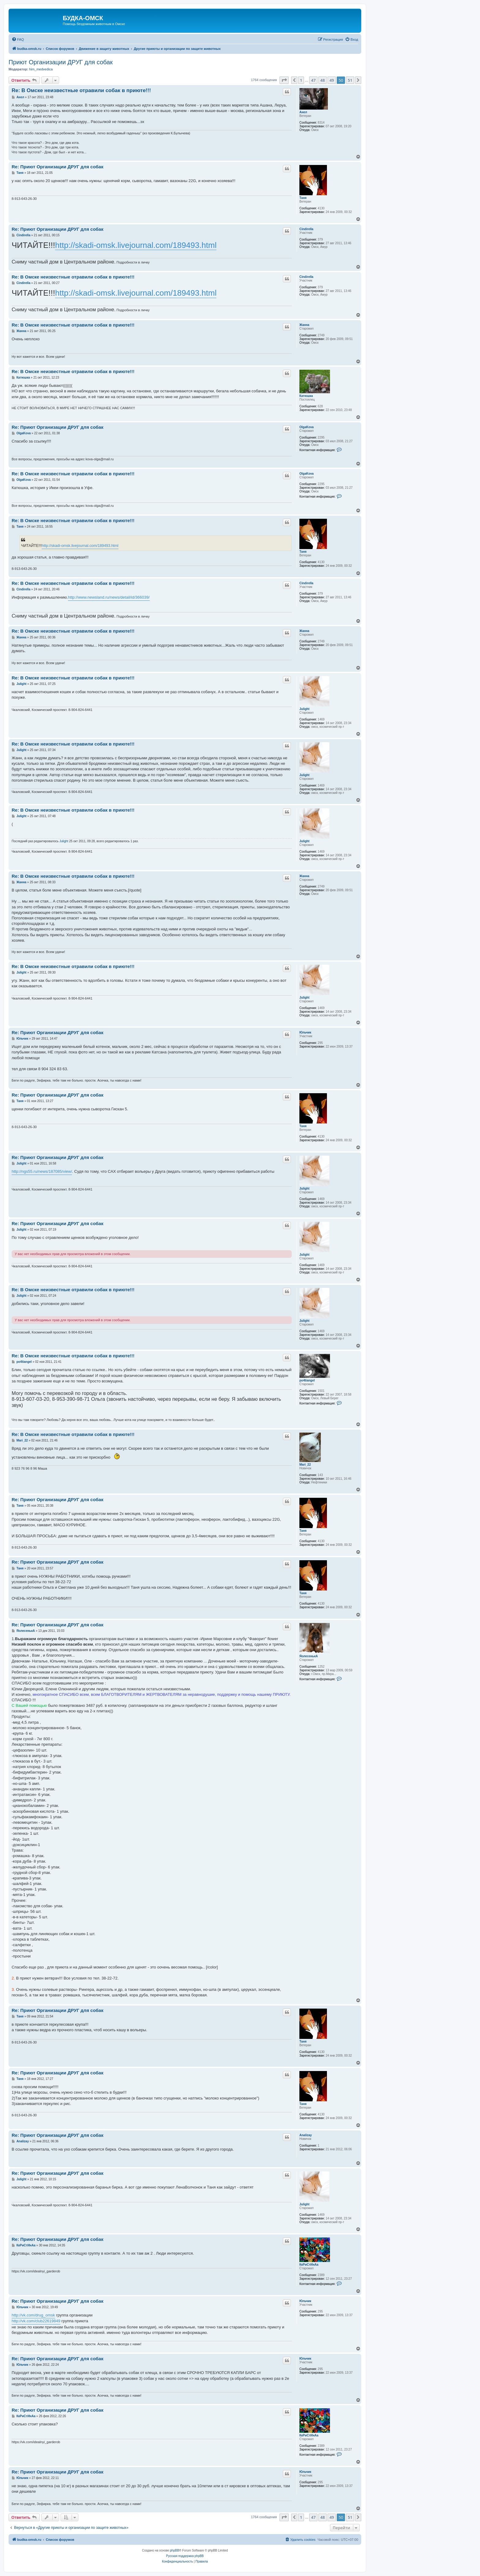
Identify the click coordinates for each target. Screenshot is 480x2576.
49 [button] (331, 80)
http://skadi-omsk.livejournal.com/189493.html (135, 245)
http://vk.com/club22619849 (36, 2321)
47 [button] (313, 80)
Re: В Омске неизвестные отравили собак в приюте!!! (81, 90)
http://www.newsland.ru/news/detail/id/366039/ (109, 597)
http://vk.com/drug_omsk (33, 2315)
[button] (284, 80)
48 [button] (322, 80)
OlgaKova (306, 427)
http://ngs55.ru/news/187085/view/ (42, 1171)
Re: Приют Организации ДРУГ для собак (57, 166)
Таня (302, 198)
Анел (303, 112)
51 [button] (350, 80)
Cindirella (306, 229)
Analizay (305, 2135)
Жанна (304, 325)
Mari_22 (305, 1464)
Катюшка (306, 396)
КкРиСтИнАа (308, 2264)
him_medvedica (41, 69)
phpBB (174, 2550)
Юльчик (305, 1032)
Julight (304, 709)
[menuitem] (18, 39)
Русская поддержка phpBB (185, 2556)
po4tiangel (307, 1380)
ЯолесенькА (308, 1656)
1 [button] (301, 80)
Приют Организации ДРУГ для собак (61, 62)
